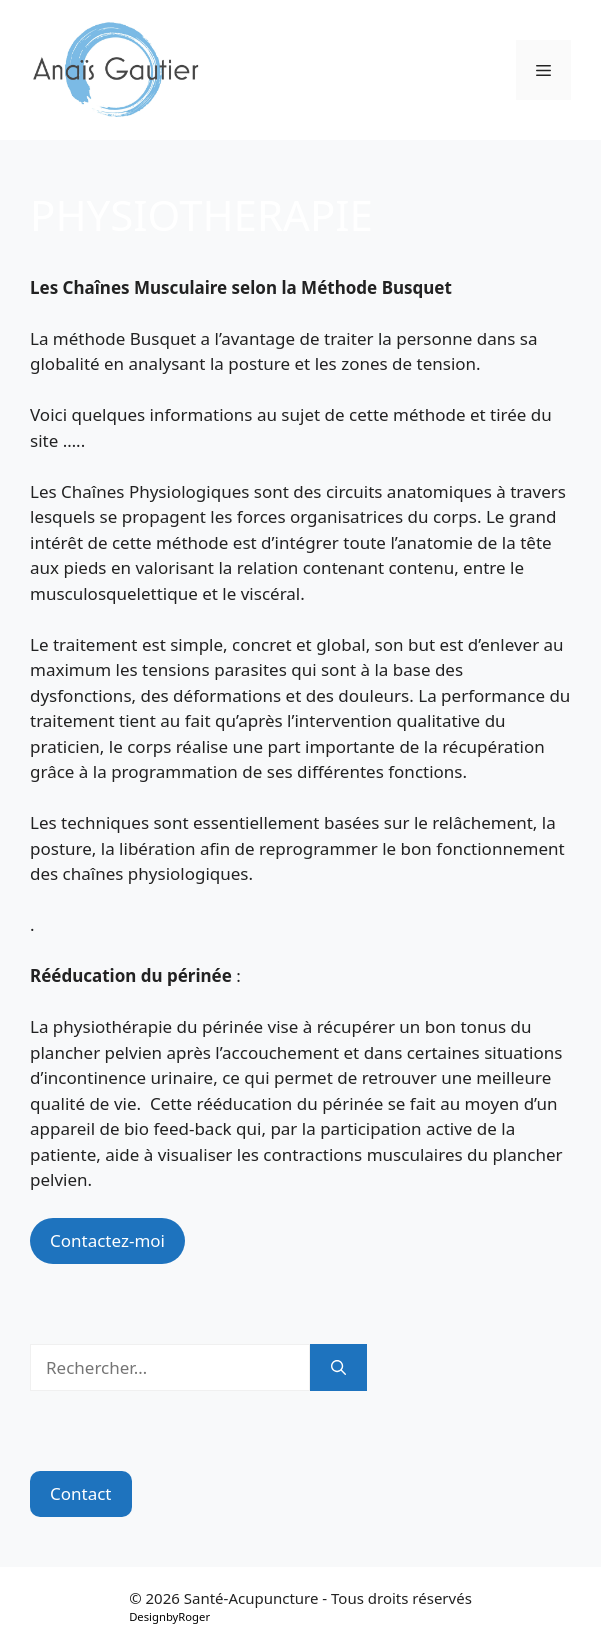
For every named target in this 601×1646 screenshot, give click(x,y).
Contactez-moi (107, 1240)
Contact (81, 1493)
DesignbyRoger (169, 1616)
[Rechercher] (338, 1368)
